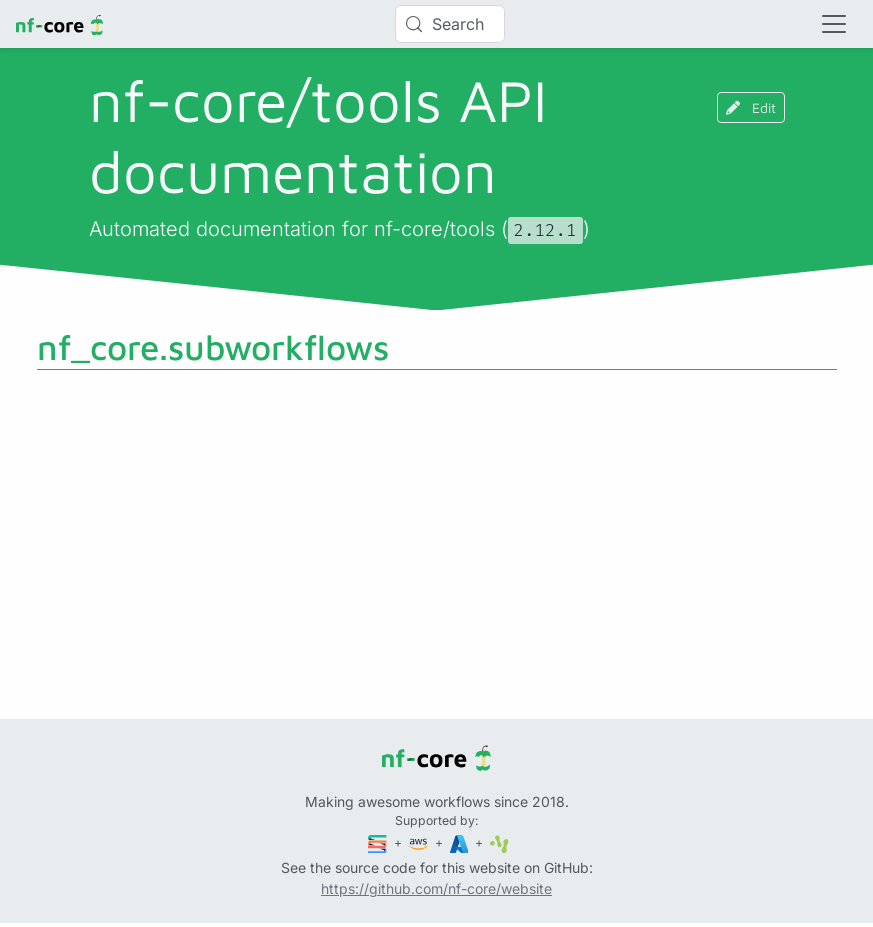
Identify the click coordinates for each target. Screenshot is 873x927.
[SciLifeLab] (499, 842)
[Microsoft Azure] (461, 842)
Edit (751, 107)
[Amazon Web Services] (420, 842)
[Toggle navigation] (834, 24)
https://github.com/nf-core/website (436, 888)
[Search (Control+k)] (450, 24)
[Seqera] (379, 842)
